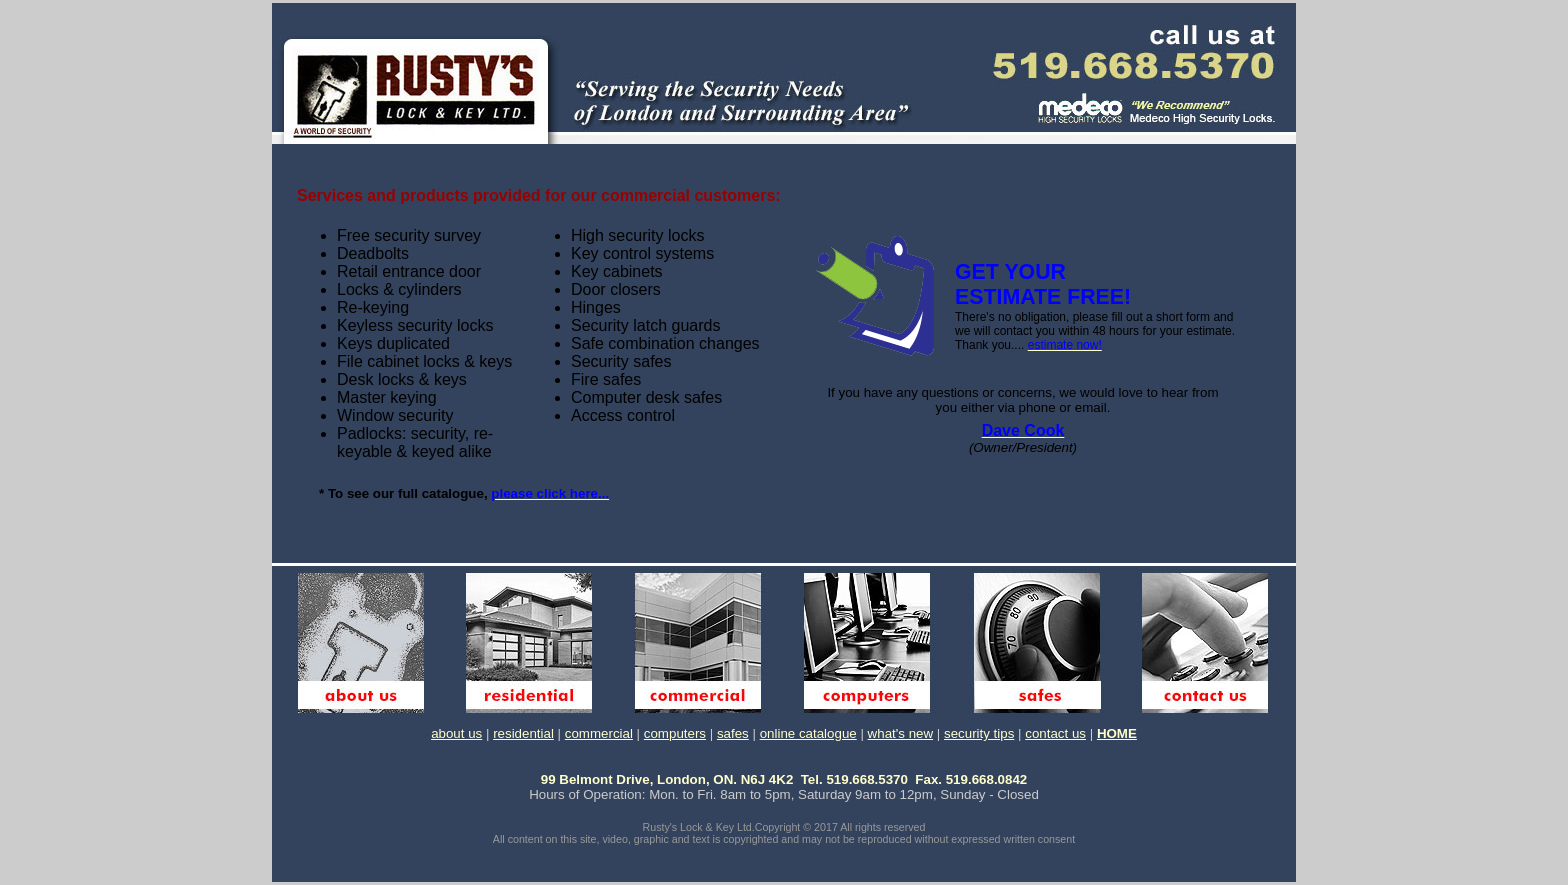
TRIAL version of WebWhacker (694, 876)
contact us (1055, 733)
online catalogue (808, 733)
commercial (599, 733)
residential (523, 733)
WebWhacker (1090, 876)
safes (733, 733)
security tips (979, 733)
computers (675, 733)
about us (456, 733)
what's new (901, 733)
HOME (1117, 733)
